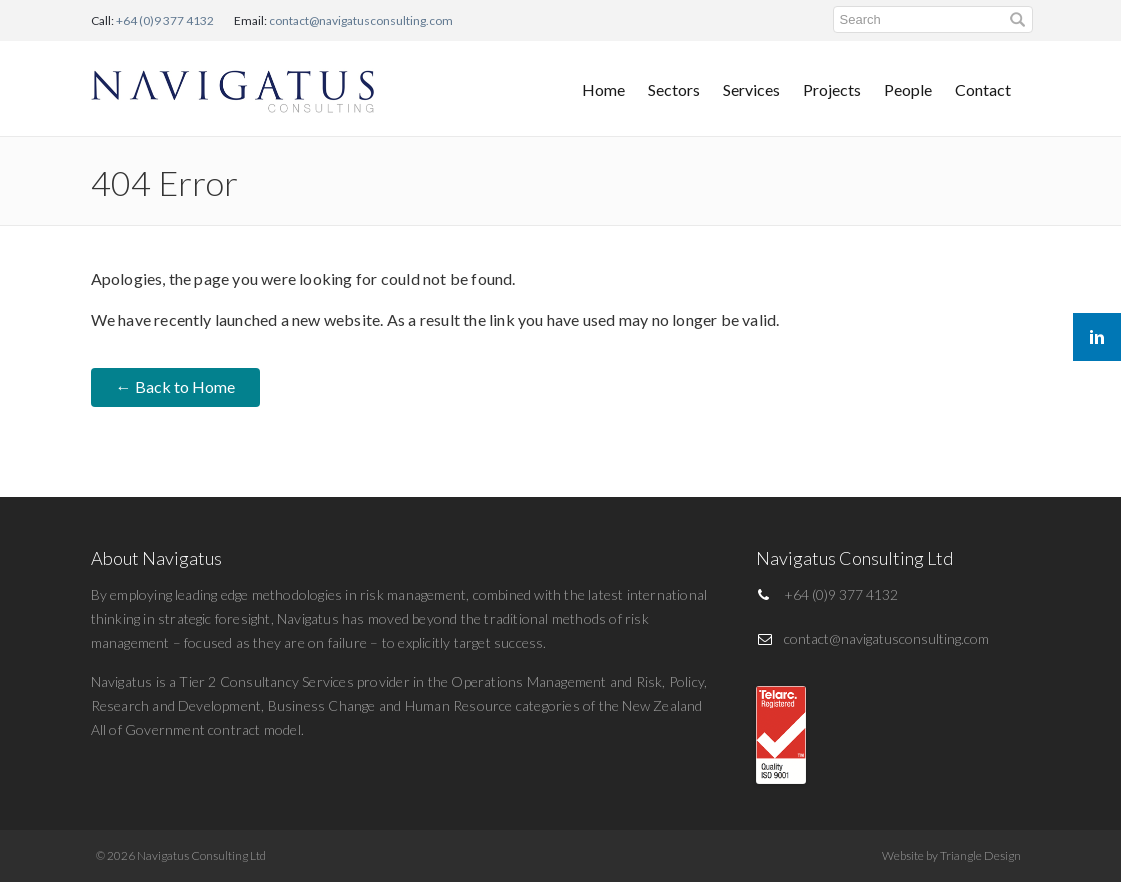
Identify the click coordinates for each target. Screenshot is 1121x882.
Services (751, 89)
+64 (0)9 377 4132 (165, 20)
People (908, 89)
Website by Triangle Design (951, 855)
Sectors (674, 89)
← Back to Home (175, 386)
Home (603, 89)
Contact (983, 89)
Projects (832, 89)
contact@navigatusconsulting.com (361, 20)
